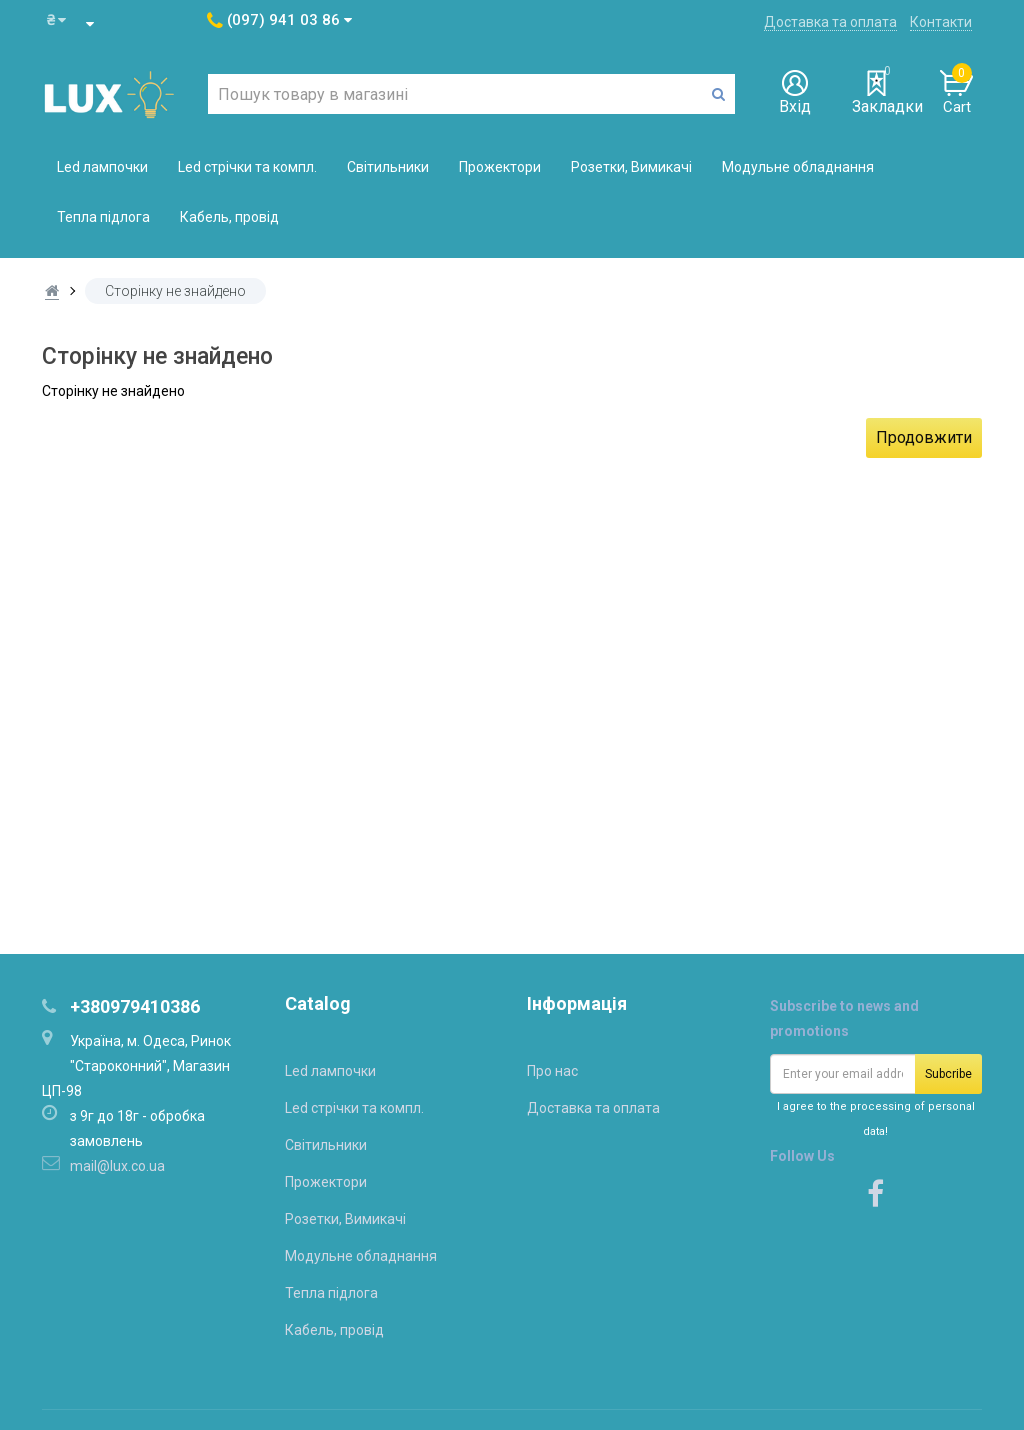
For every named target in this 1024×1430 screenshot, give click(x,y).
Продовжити (924, 437)
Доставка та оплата (830, 22)
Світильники (388, 167)
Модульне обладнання (798, 167)
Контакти (941, 22)
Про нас (552, 1071)
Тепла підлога (103, 217)
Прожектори (500, 167)
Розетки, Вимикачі (631, 167)
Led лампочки (102, 167)
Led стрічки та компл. (247, 167)
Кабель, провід (229, 217)
